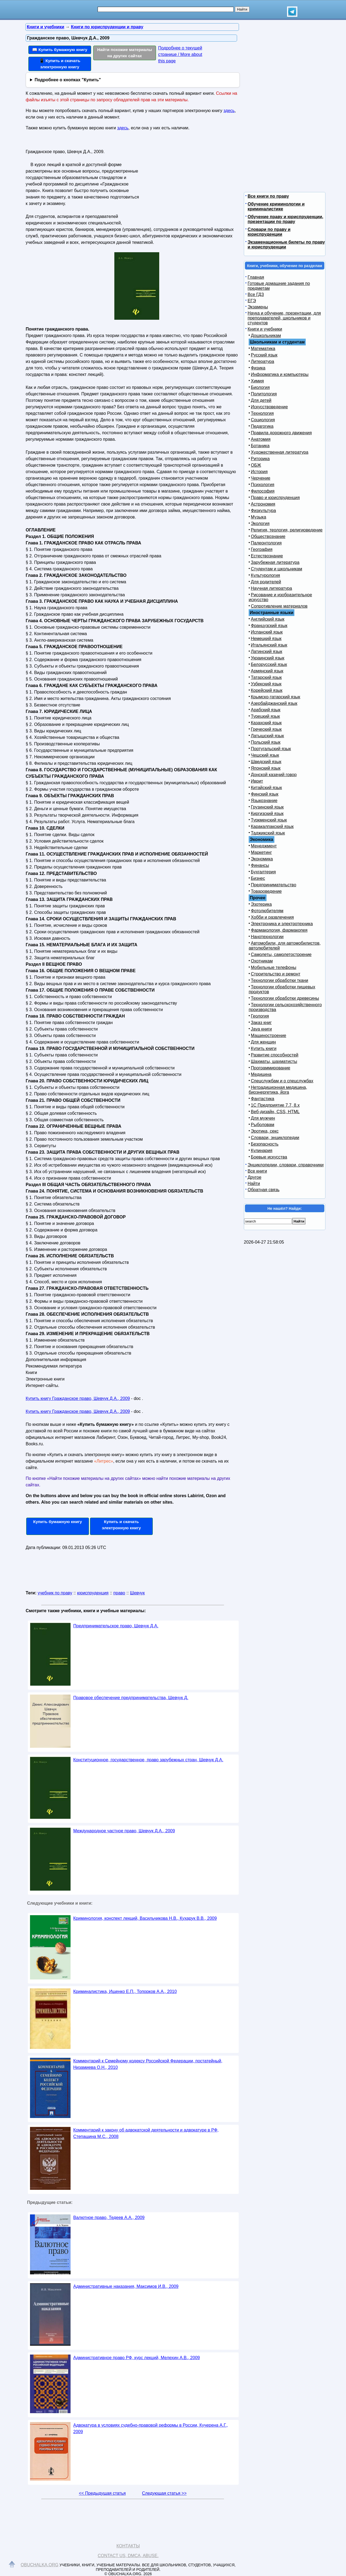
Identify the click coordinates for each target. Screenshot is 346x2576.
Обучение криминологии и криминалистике (276, 206)
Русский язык (264, 355)
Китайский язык (266, 787)
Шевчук (137, 1593)
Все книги (257, 1171)
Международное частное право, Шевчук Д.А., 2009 (124, 1831)
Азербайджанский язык (274, 703)
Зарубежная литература (275, 562)
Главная (256, 277)
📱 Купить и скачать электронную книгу (59, 63)
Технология (262, 413)
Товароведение (266, 891)
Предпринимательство (273, 885)
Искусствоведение (269, 407)
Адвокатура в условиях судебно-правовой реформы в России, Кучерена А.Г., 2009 (150, 2428)
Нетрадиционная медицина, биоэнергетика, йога (278, 1090)
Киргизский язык (267, 813)
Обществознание (268, 536)
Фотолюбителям (267, 910)
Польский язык (266, 742)
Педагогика (262, 426)
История (259, 471)
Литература (262, 361)
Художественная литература (279, 452)
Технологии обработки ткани (279, 980)
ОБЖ (256, 465)
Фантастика (262, 1098)
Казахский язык (266, 722)
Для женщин (263, 1042)
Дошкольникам (266, 335)
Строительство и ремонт (275, 974)
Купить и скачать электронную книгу (121, 1524)
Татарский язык (266, 677)
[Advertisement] (187, 181)
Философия (262, 491)
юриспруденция (93, 1593)
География (261, 549)
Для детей (261, 400)
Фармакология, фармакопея (279, 930)
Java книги (261, 1029)
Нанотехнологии (267, 936)
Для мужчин (263, 1118)
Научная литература (271, 588)
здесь (229, 110)
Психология (262, 484)
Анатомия (261, 439)
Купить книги (264, 1048)
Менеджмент (264, 846)
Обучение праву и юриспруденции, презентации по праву (285, 219)
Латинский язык (266, 651)
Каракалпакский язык (272, 826)
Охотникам (262, 961)
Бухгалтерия (263, 872)
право (119, 1593)
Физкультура (263, 510)
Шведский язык (266, 761)
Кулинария (261, 1150)
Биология (260, 387)
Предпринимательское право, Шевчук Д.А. (115, 1626)
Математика (263, 348)
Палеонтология (266, 543)
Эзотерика (261, 904)
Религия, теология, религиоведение (286, 530)
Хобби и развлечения (272, 917)
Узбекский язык (266, 684)
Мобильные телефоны (273, 967)
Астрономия (263, 504)
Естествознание (267, 556)
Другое (254, 1177)
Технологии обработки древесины (285, 998)
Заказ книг (261, 1022)
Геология (260, 1016)
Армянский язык (267, 671)
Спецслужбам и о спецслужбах (282, 1081)
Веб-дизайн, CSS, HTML (275, 1111)
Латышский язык (267, 735)
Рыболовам (262, 1124)
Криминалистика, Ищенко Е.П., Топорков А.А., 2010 (125, 1991)
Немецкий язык (266, 638)
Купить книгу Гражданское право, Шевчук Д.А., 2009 (78, 1398)
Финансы (260, 865)
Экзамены (258, 307)
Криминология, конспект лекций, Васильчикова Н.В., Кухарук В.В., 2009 (145, 1918)
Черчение (260, 478)
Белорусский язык (269, 664)
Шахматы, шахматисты (274, 1061)
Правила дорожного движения (281, 432)
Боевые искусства (269, 1157)
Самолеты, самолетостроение (281, 954)
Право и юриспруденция (275, 497)
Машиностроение (268, 1035)
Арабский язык (265, 710)
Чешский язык (265, 755)
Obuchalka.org (40, 2564)
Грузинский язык (267, 807)
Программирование (270, 1068)
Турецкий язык (265, 716)
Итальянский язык (269, 645)
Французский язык (269, 625)
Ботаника (260, 445)
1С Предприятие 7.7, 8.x (275, 1105)
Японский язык (266, 768)
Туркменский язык (269, 820)
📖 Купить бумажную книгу (59, 49)
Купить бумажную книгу (57, 1521)
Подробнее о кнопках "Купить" (68, 80)
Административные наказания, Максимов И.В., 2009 (125, 2286)
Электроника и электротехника (282, 923)
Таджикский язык (268, 833)
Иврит (257, 781)
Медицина (261, 1074)
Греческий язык (266, 729)
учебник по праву (55, 1593)
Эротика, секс (264, 1131)
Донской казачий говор (274, 774)
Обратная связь (264, 1189)
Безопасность (264, 1144)
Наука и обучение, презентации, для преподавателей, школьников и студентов (284, 318)
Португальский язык (271, 748)
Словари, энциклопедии (275, 1137)
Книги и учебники (265, 329)
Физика (258, 368)
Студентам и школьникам (276, 569)
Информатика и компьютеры (279, 374)
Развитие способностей (274, 1055)
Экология (260, 523)
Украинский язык (267, 658)
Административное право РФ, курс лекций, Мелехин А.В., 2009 (136, 2357)
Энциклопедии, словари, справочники (286, 1165)
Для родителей (266, 582)
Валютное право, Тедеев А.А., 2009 (109, 2217)
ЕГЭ (252, 300)
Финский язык (264, 794)
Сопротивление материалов (279, 606)
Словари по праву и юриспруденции (269, 232)
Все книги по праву (268, 196)
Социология (263, 419)
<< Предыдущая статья (102, 2493)
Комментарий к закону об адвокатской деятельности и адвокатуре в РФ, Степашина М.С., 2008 (146, 2133)
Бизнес (258, 878)
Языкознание (264, 800)
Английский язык (267, 619)
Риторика (260, 458)
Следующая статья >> (164, 2493)
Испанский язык (267, 632)
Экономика (262, 859)
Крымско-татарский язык (275, 697)
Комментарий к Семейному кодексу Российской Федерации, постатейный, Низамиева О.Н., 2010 (147, 2064)
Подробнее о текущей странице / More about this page (180, 54)
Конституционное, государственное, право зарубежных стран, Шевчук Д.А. (148, 1759)
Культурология (265, 575)
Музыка (258, 517)
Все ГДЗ (256, 294)
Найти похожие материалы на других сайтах (124, 52)
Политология (264, 394)
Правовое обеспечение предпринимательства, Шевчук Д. (130, 1697)
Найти (254, 1183)
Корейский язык (266, 690)
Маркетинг (261, 852)
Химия (257, 381)
